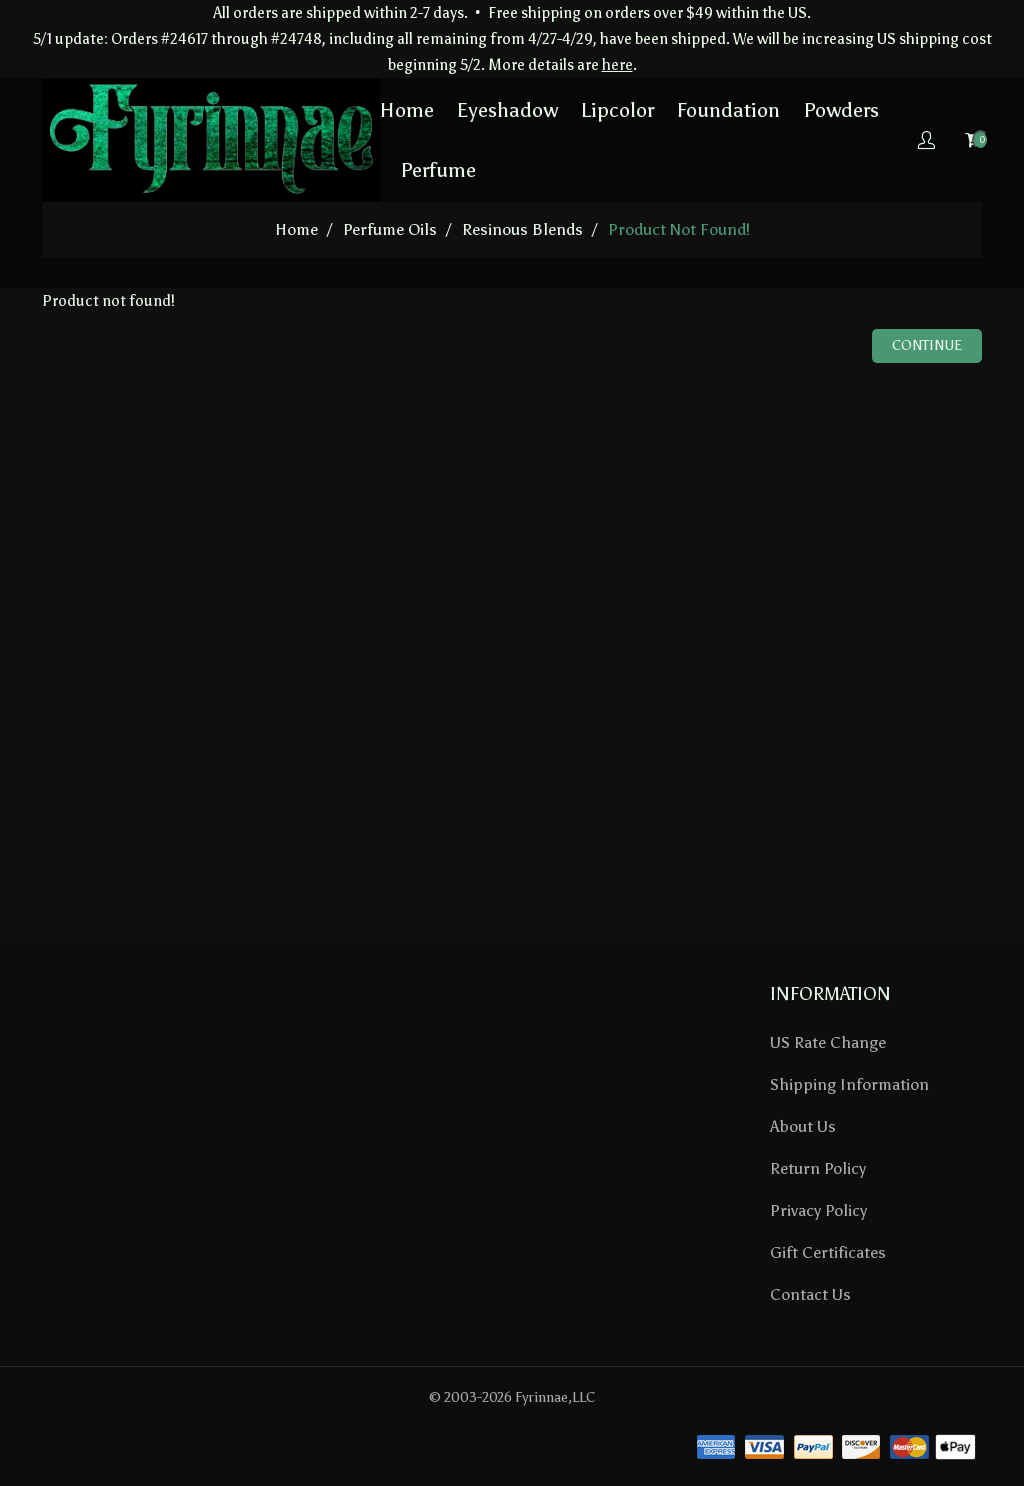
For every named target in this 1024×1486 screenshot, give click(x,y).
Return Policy (818, 1168)
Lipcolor (617, 110)
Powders (841, 110)
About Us (803, 1126)
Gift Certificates (828, 1252)
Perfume (438, 170)
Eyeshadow (507, 110)
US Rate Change (828, 1042)
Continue (927, 345)
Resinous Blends (522, 229)
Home (407, 110)
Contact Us (810, 1294)
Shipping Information (849, 1084)
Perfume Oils (390, 229)
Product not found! (679, 229)
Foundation (728, 110)
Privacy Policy (818, 1210)
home (296, 229)
